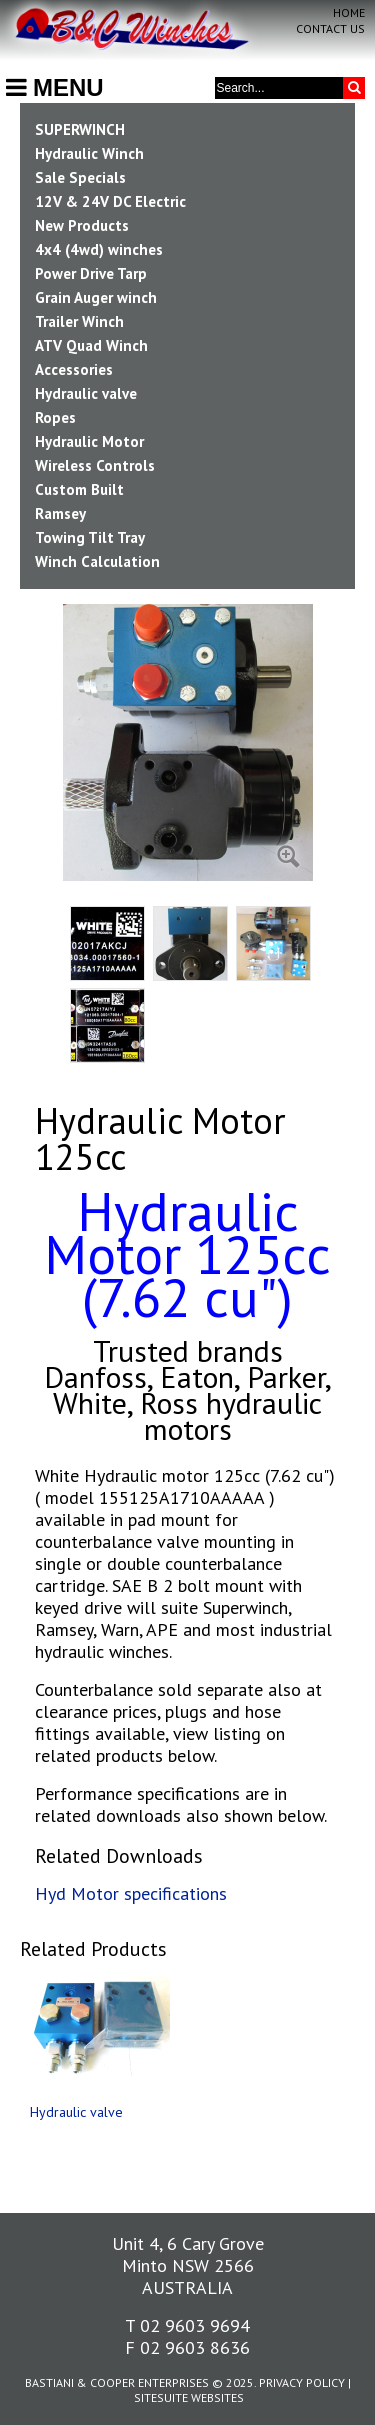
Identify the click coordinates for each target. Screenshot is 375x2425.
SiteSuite (161, 2397)
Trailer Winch (79, 321)
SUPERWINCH (80, 129)
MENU (55, 87)
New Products (82, 225)
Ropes (55, 417)
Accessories (74, 369)
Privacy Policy (302, 2382)
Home (349, 12)
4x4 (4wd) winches (99, 249)
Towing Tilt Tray (90, 537)
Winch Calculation (97, 561)
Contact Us (330, 28)
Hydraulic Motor (89, 441)
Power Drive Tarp (91, 273)
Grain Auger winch (96, 297)
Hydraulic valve (86, 393)
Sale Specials (80, 177)
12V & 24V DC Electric (110, 201)
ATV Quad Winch (91, 345)
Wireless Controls (95, 465)
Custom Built (79, 489)
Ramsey (60, 513)
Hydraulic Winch (89, 153)
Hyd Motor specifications (131, 1893)
